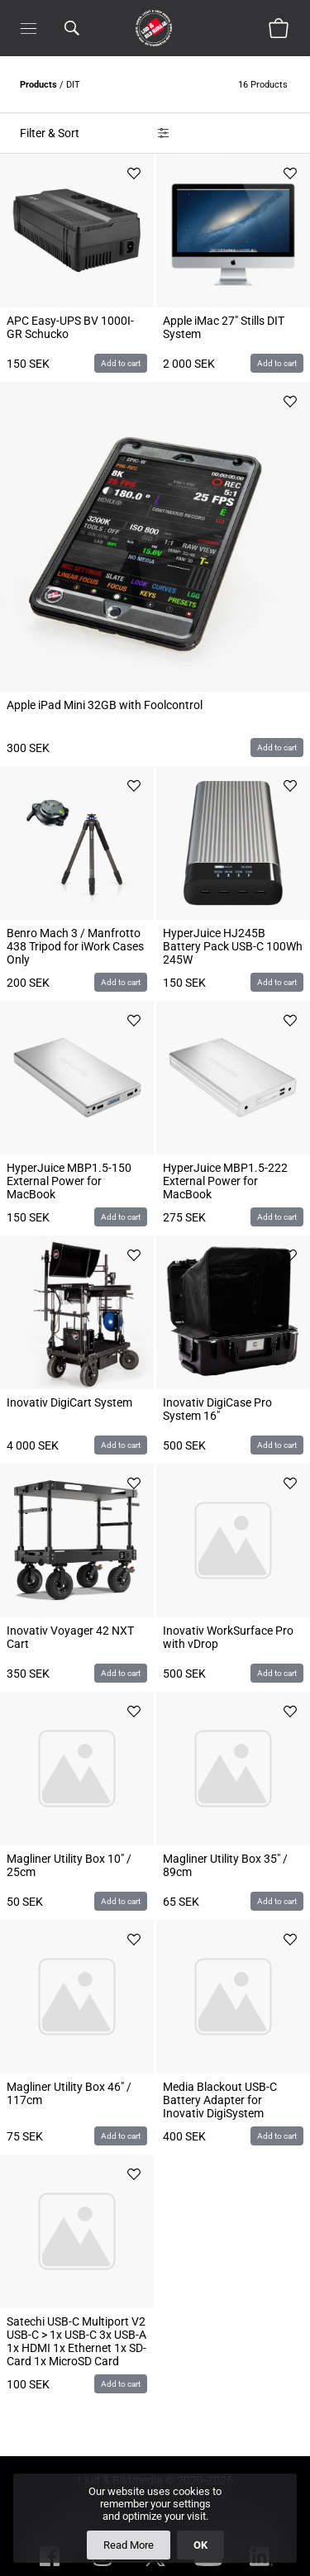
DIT (73, 84)
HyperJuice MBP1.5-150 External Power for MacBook (69, 1181)
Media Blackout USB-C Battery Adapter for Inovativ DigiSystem (220, 2100)
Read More (128, 2545)
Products (38, 84)
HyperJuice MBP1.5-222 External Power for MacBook (225, 1181)
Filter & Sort (49, 133)
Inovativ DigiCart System (69, 1402)
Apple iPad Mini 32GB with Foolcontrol (105, 705)
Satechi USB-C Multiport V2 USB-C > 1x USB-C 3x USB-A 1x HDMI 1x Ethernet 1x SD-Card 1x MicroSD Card (76, 2341)
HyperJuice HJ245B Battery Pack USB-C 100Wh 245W (233, 946)
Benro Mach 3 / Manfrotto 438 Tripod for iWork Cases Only (75, 946)
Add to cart (121, 363)
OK (200, 2545)
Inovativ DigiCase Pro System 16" (217, 1409)
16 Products (264, 84)
